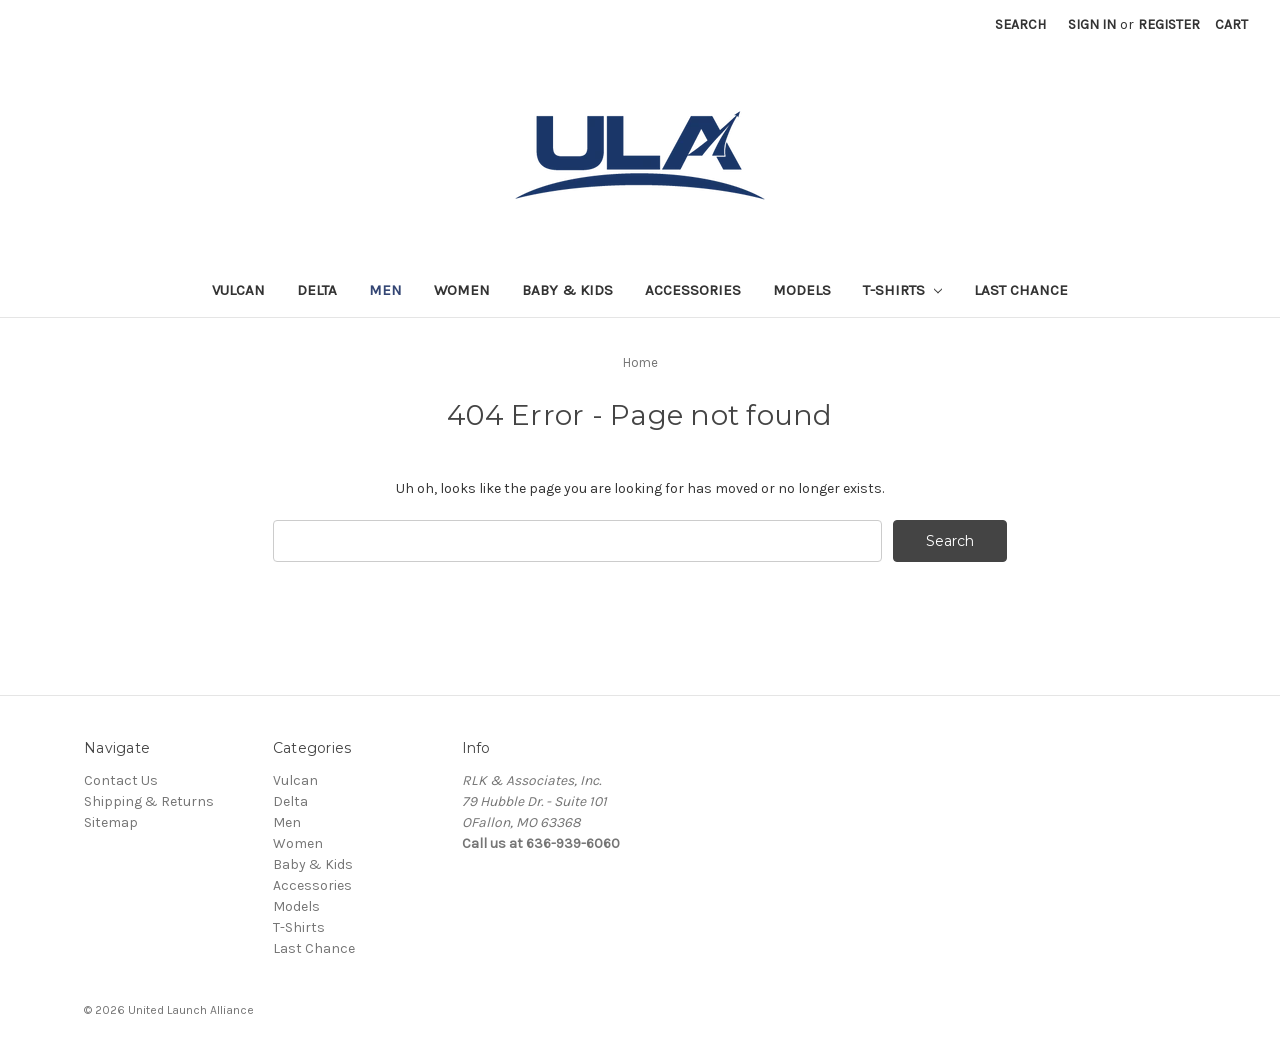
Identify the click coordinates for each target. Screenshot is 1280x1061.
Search (1020, 24)
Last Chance (1021, 290)
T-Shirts (902, 290)
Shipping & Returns (149, 801)
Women (462, 290)
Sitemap (111, 822)
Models (802, 290)
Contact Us (121, 780)
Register (1169, 24)
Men (385, 290)
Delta (317, 290)
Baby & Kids (567, 290)
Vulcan (238, 290)
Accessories (693, 290)
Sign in (1092, 24)
